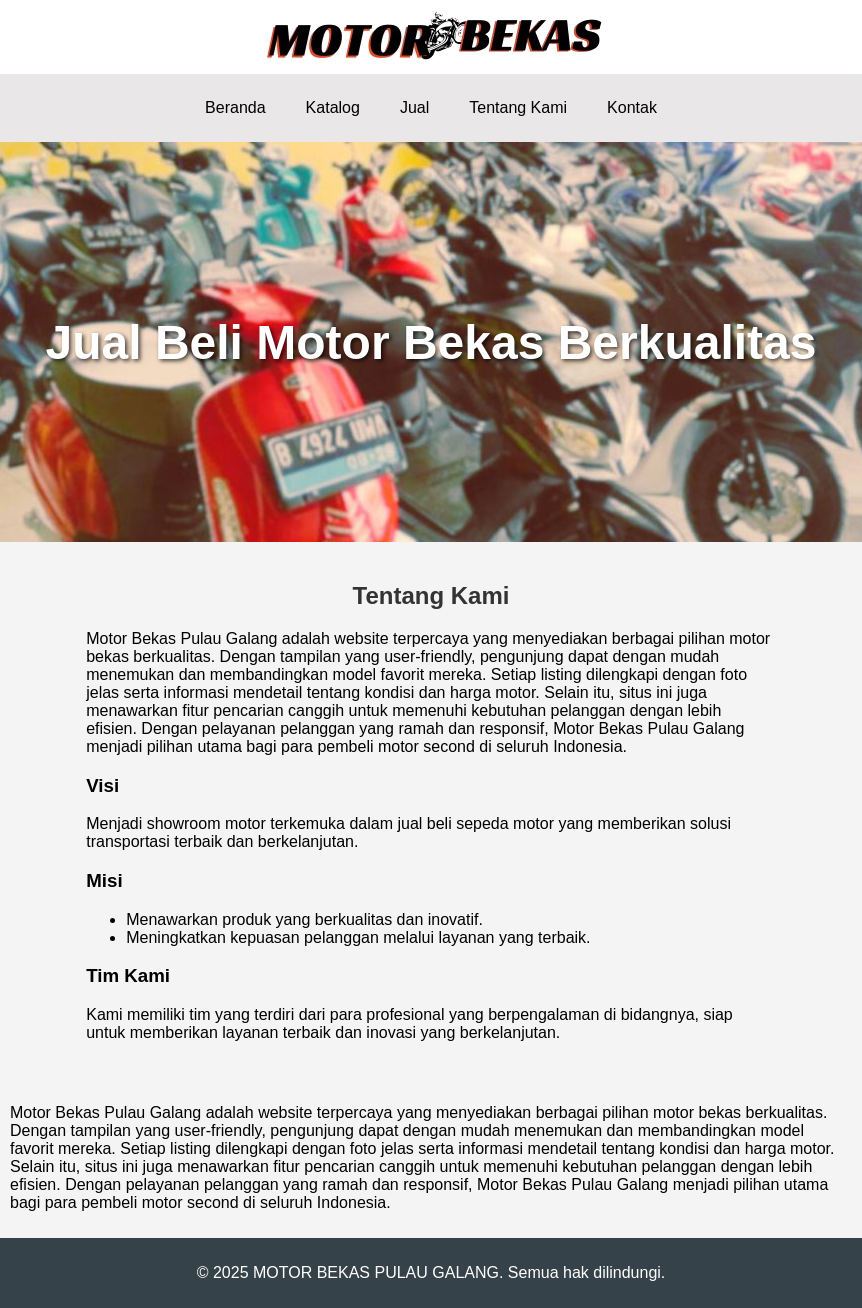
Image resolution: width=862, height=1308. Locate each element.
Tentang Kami (518, 107)
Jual (414, 107)
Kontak (632, 107)
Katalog (333, 107)
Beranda (235, 107)
